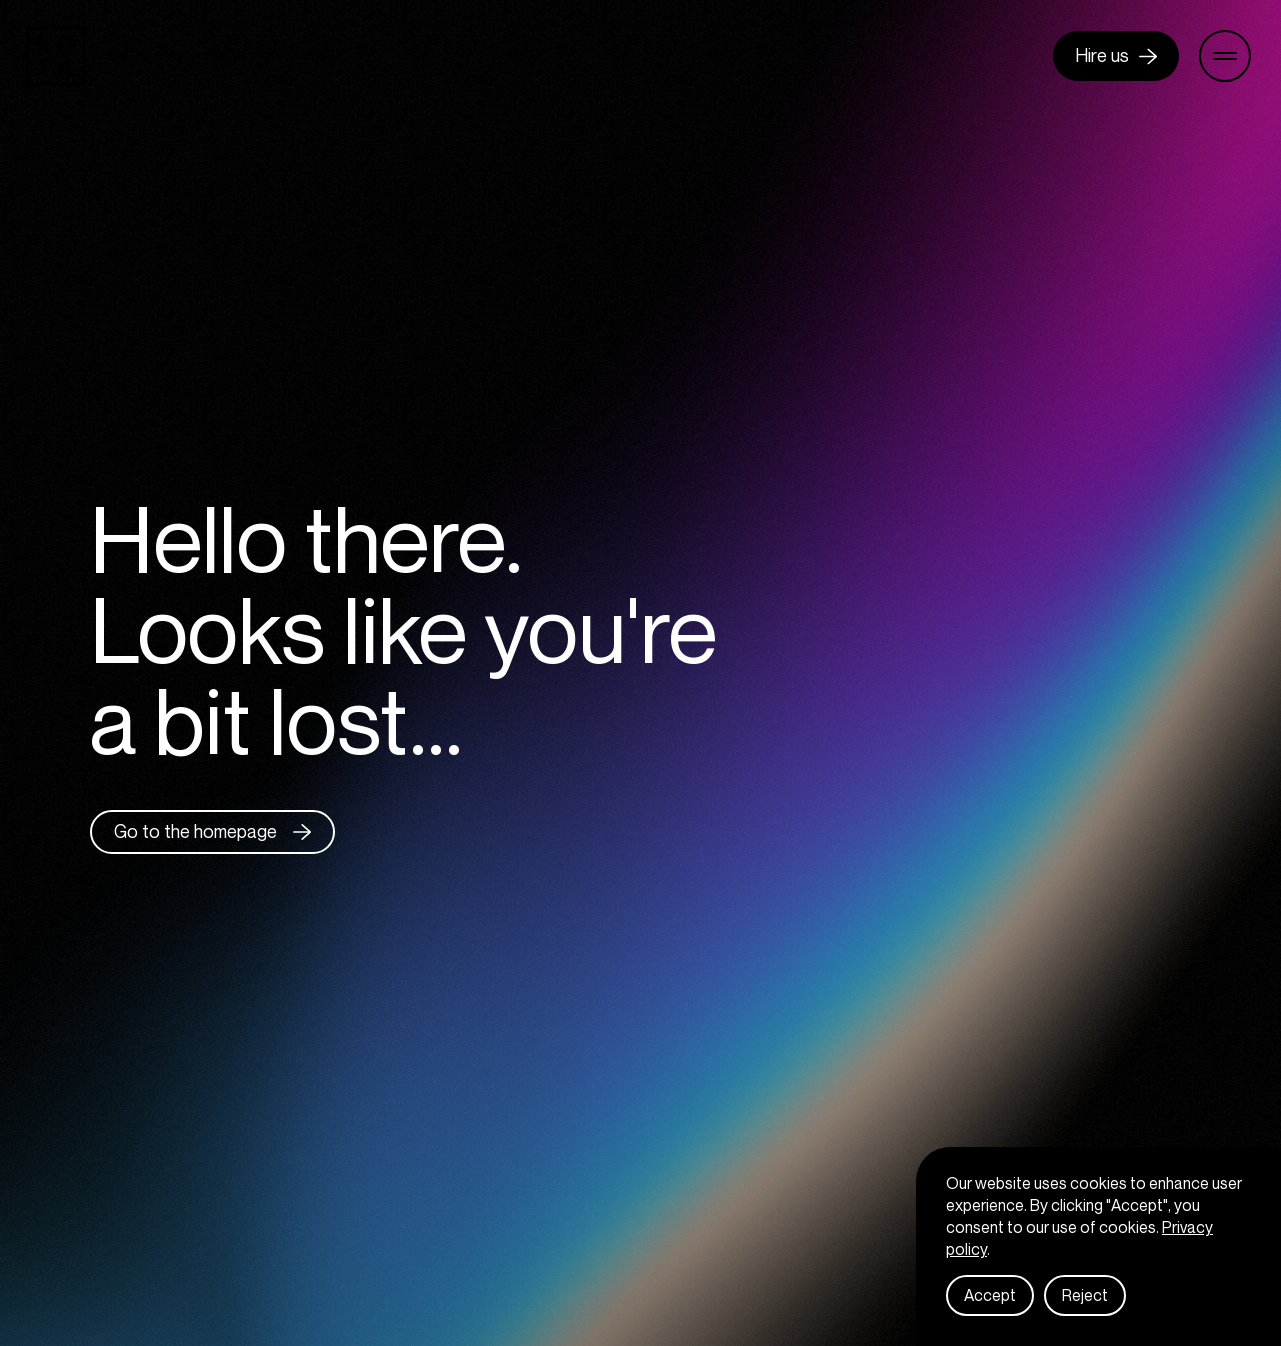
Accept (990, 1306)
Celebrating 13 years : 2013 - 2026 (217, 56)
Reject (1085, 1306)
